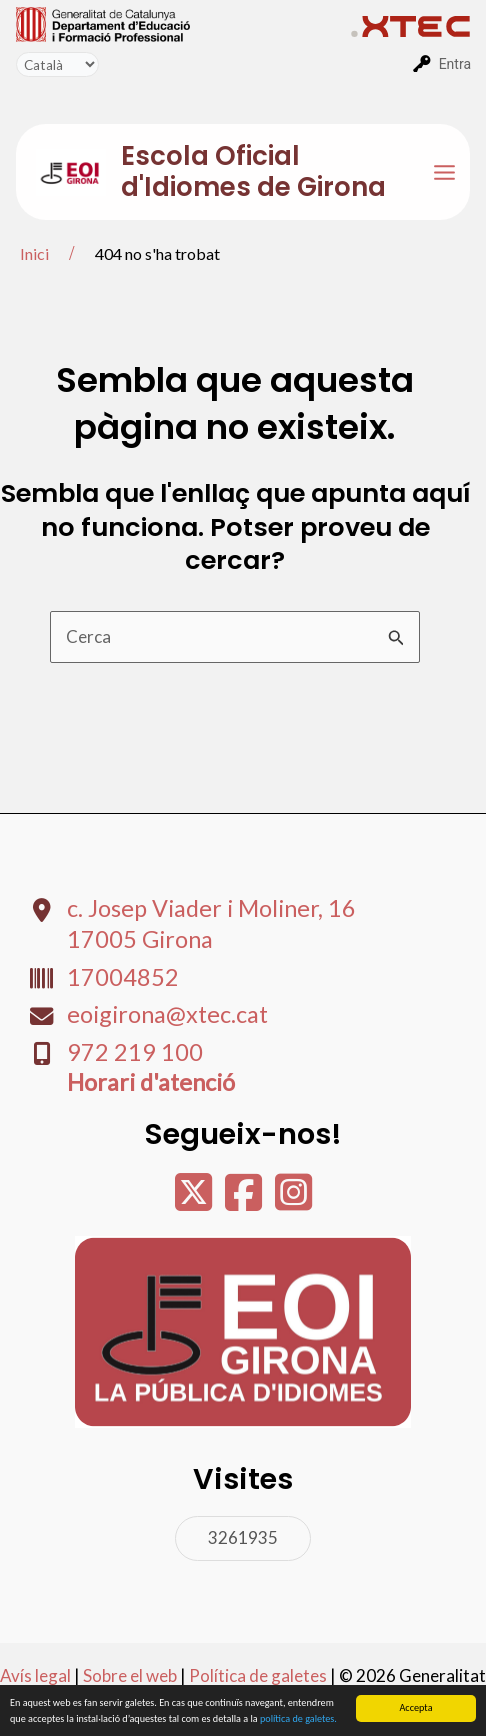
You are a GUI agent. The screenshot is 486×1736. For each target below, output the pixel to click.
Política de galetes (258, 1675)
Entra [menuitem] (455, 64)
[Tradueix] (57, 64)
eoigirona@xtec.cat (167, 1014)
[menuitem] (183, 23)
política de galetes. (298, 1719)
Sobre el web (130, 1675)
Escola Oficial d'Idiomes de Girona (253, 171)
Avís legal (35, 1675)
